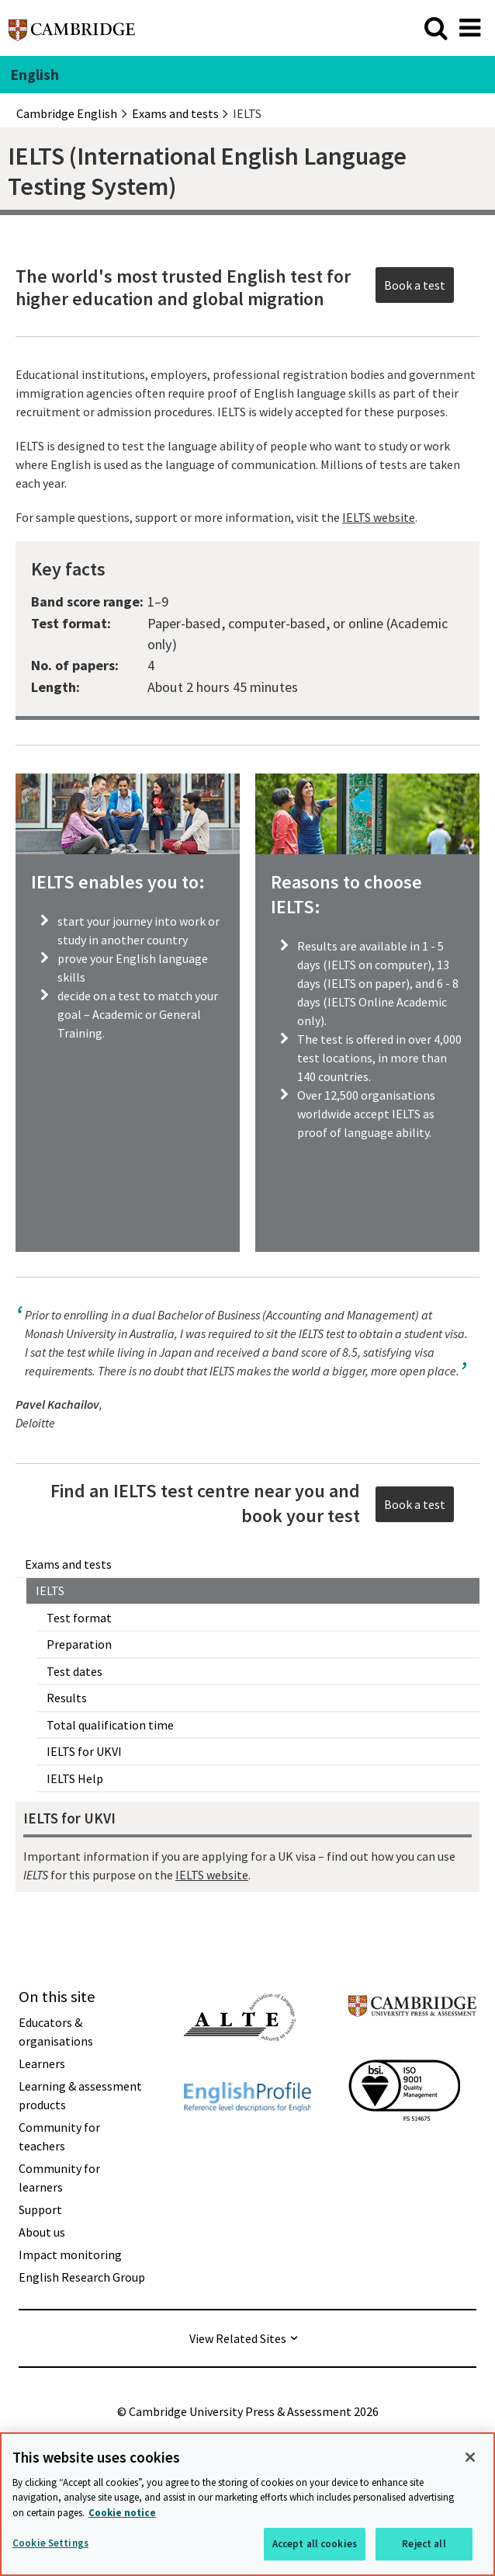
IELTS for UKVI (84, 1751)
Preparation (79, 1644)
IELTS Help (75, 1778)
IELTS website (211, 1874)
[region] (247, 2504)
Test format (79, 1617)
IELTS (50, 1590)
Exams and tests (68, 1564)
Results (67, 1697)
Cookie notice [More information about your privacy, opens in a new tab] (122, 2512)
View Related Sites (237, 2338)
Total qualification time (110, 1725)
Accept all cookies (314, 2543)
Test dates (74, 1671)
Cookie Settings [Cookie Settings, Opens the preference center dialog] (50, 2543)
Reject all (423, 2543)
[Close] (470, 2457)
